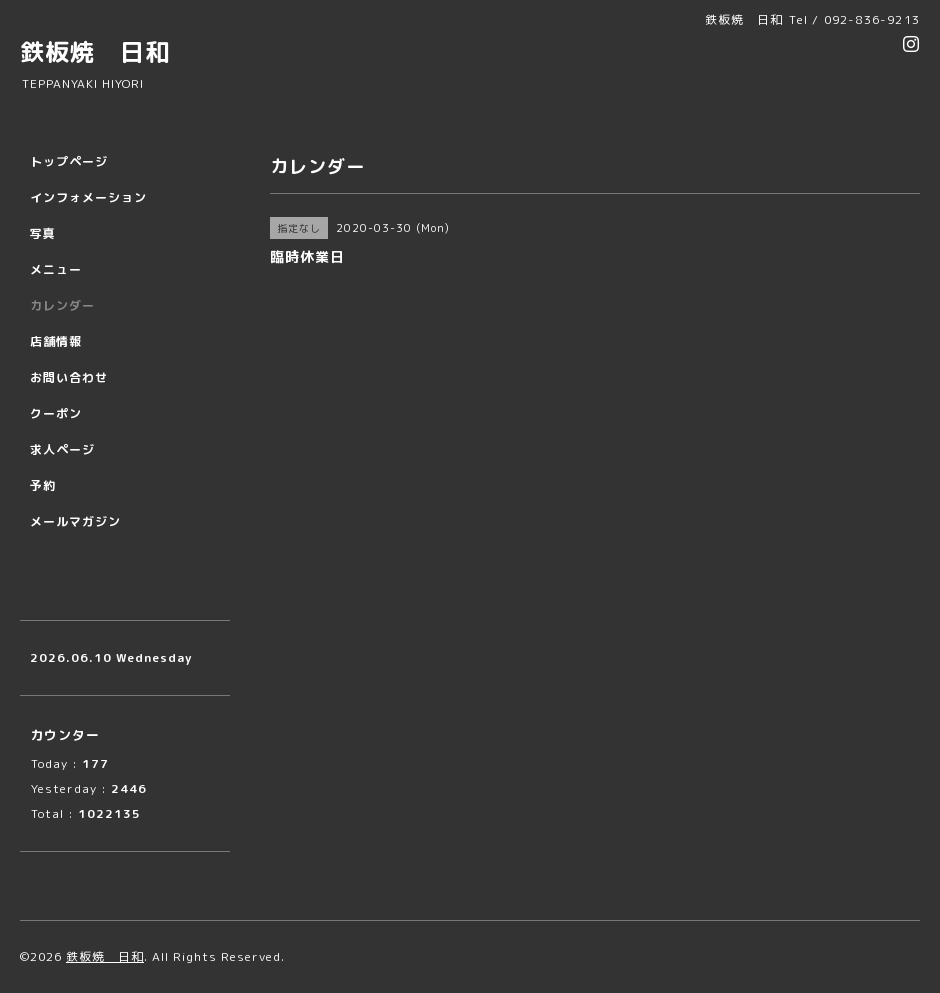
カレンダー (62, 305)
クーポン (56, 413)
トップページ (69, 161)
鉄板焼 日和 (95, 52)
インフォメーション (88, 197)
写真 (43, 233)
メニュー (56, 269)
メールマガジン (75, 521)
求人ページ (62, 449)
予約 (43, 485)
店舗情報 (56, 341)
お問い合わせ (69, 377)
